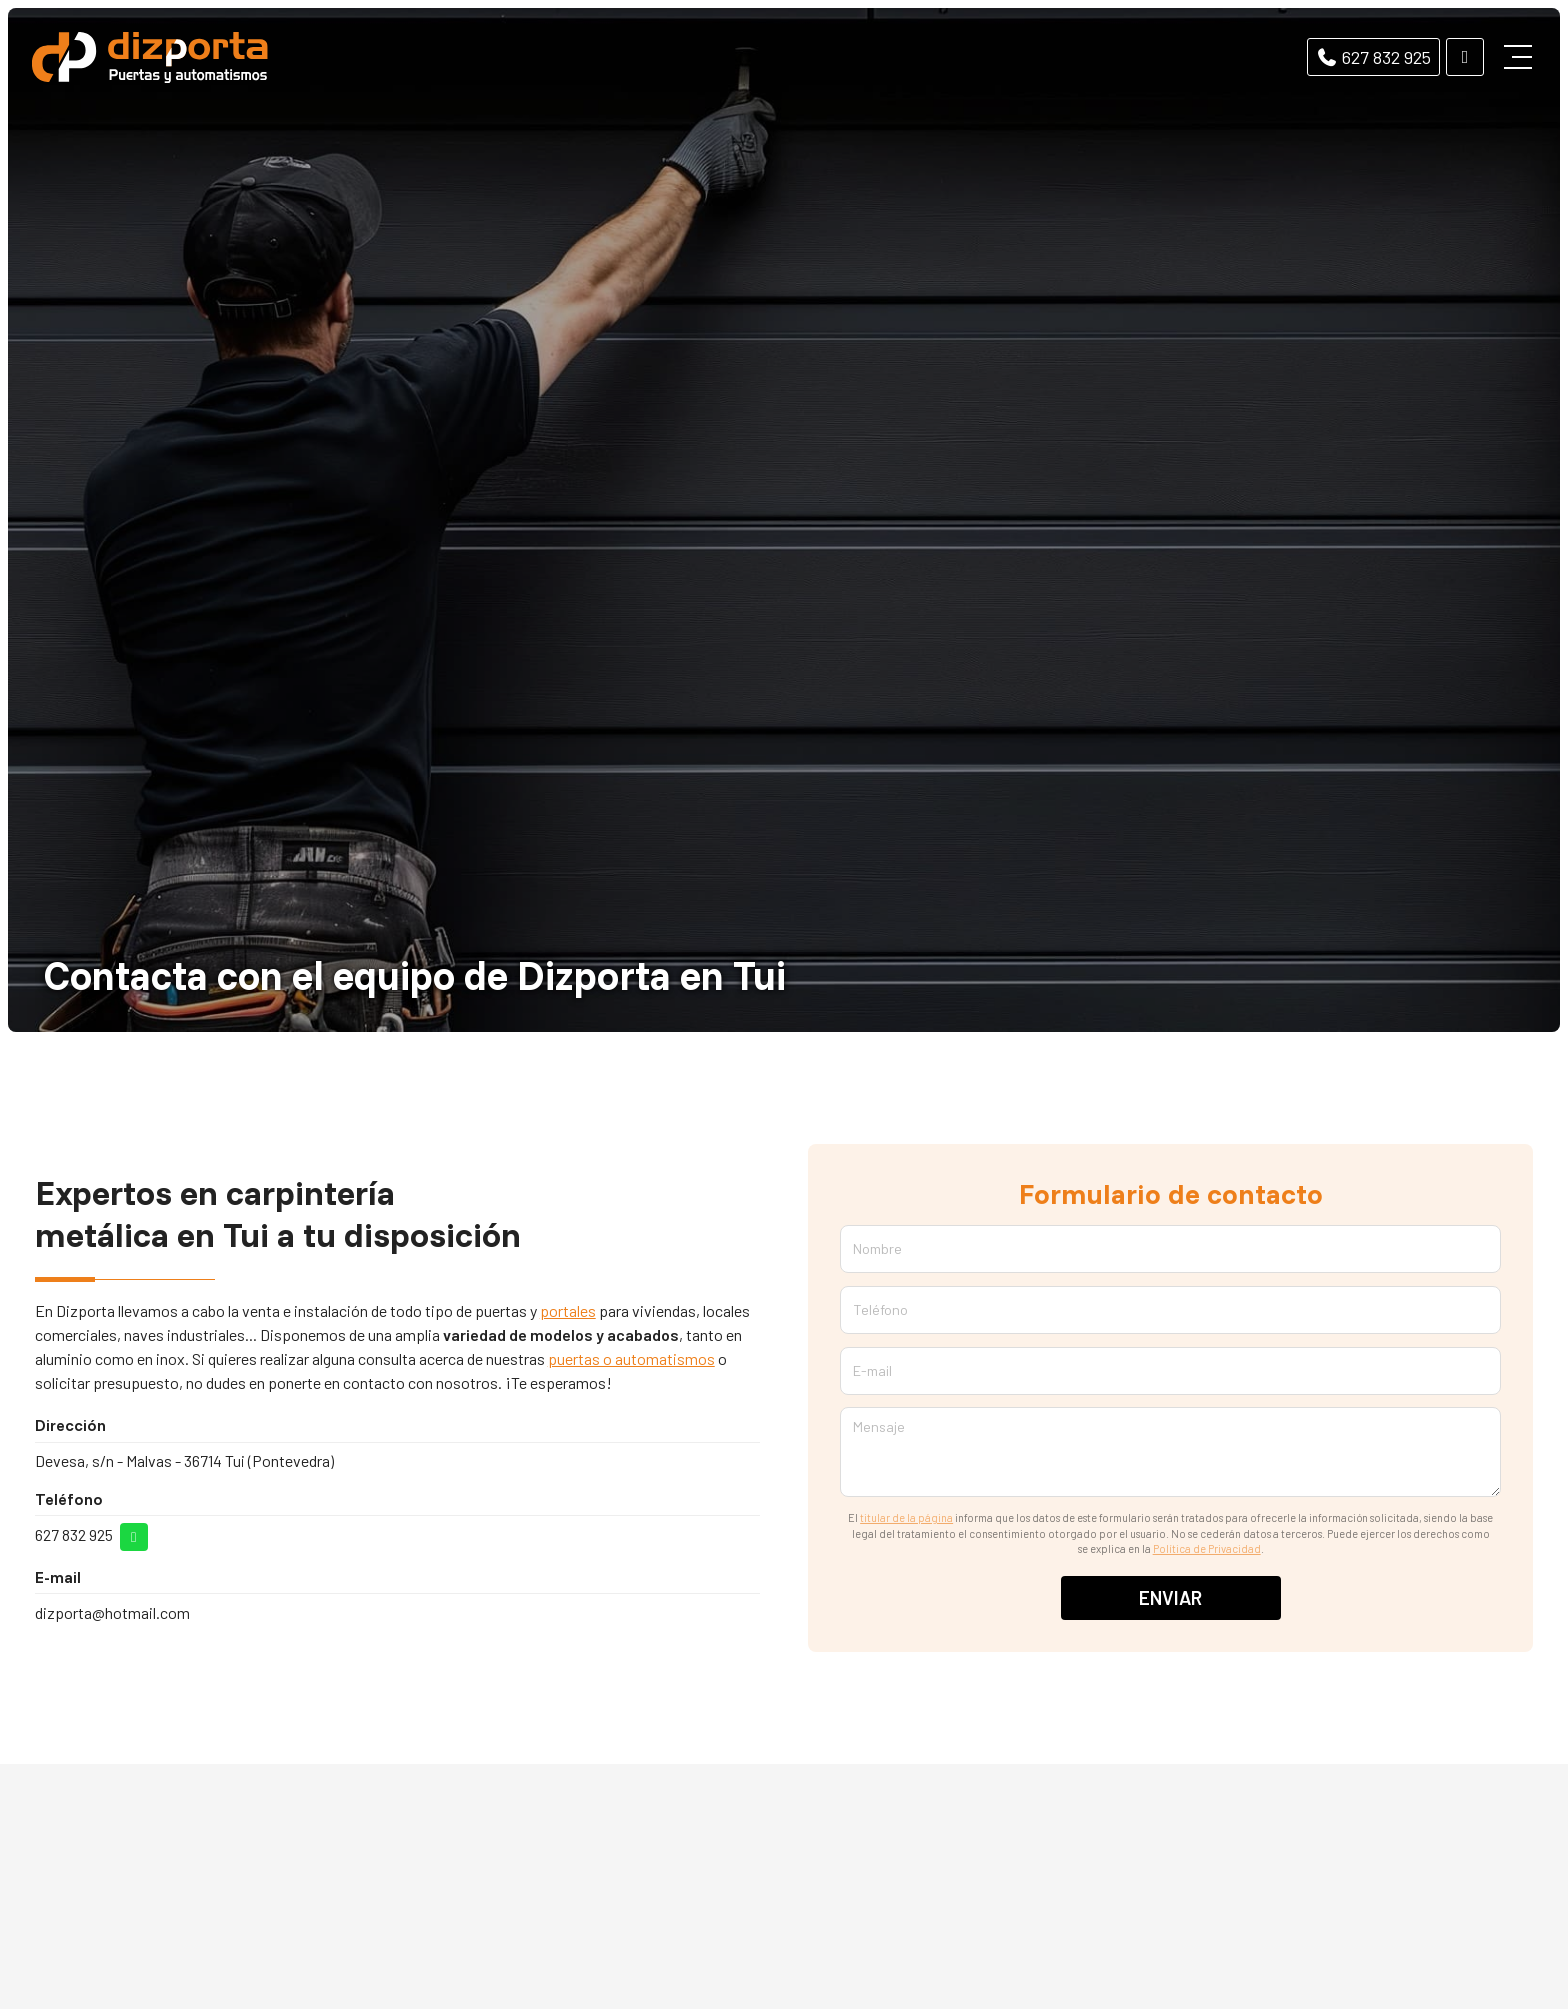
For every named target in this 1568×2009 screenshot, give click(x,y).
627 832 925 (74, 1534)
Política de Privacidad (1207, 1548)
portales (568, 1310)
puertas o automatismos (631, 1358)
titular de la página (906, 1517)
